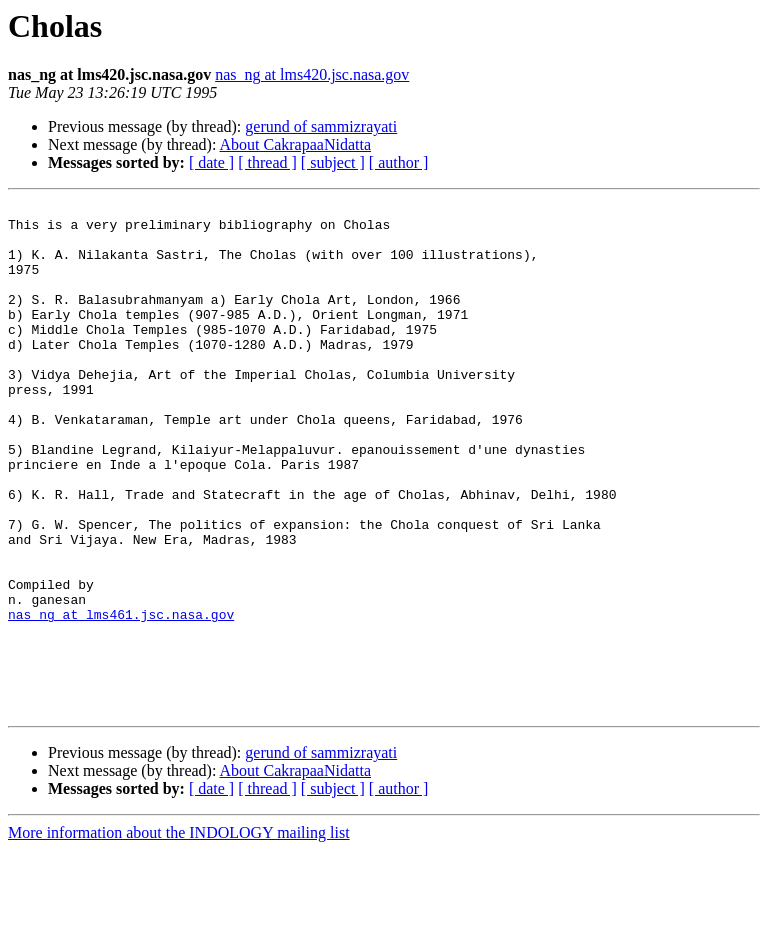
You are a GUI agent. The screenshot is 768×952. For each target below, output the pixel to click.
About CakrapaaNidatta (296, 144)
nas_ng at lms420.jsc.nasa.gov (312, 74)
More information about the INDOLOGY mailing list (179, 934)
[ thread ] (267, 162)
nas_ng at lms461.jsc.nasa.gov (121, 698)
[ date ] (211, 162)
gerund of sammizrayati (321, 126)
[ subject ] (333, 162)
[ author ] (399, 162)
